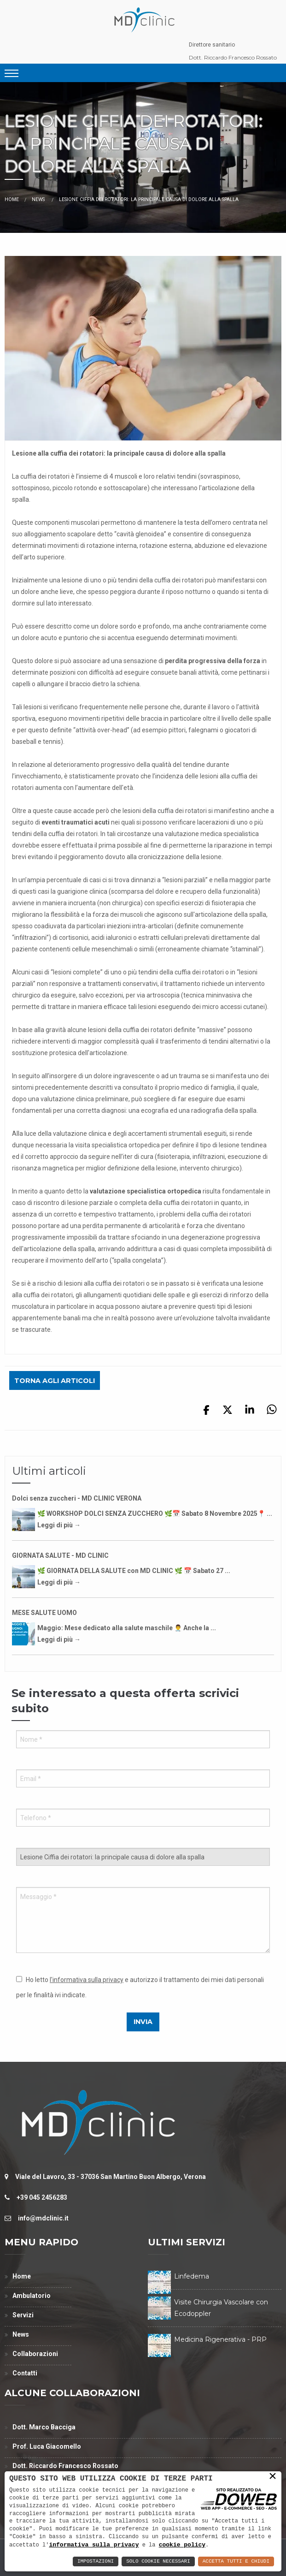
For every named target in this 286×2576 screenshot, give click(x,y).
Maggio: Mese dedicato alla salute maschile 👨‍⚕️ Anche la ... (126, 1628)
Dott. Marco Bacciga (44, 2427)
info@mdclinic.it (43, 2218)
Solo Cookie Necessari (158, 2561)
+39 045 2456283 (42, 2197)
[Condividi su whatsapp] (272, 1412)
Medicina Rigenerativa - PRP (220, 2339)
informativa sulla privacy (94, 2544)
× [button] (272, 2476)
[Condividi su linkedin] (249, 1412)
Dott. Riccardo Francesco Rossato (233, 57)
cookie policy (182, 2544)
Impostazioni (95, 2561)
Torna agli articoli (54, 1381)
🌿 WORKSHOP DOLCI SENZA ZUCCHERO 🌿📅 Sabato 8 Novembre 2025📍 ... (154, 1513)
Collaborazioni (35, 2353)
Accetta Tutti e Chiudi (236, 2561)
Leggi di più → (59, 1525)
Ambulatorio (31, 2295)
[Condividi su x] (227, 1412)
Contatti (24, 2373)
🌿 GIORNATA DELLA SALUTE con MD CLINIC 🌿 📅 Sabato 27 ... (133, 1570)
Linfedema (191, 2276)
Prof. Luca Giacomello (46, 2446)
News (39, 199)
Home (12, 199)
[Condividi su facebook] (206, 1412)
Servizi (23, 2315)
